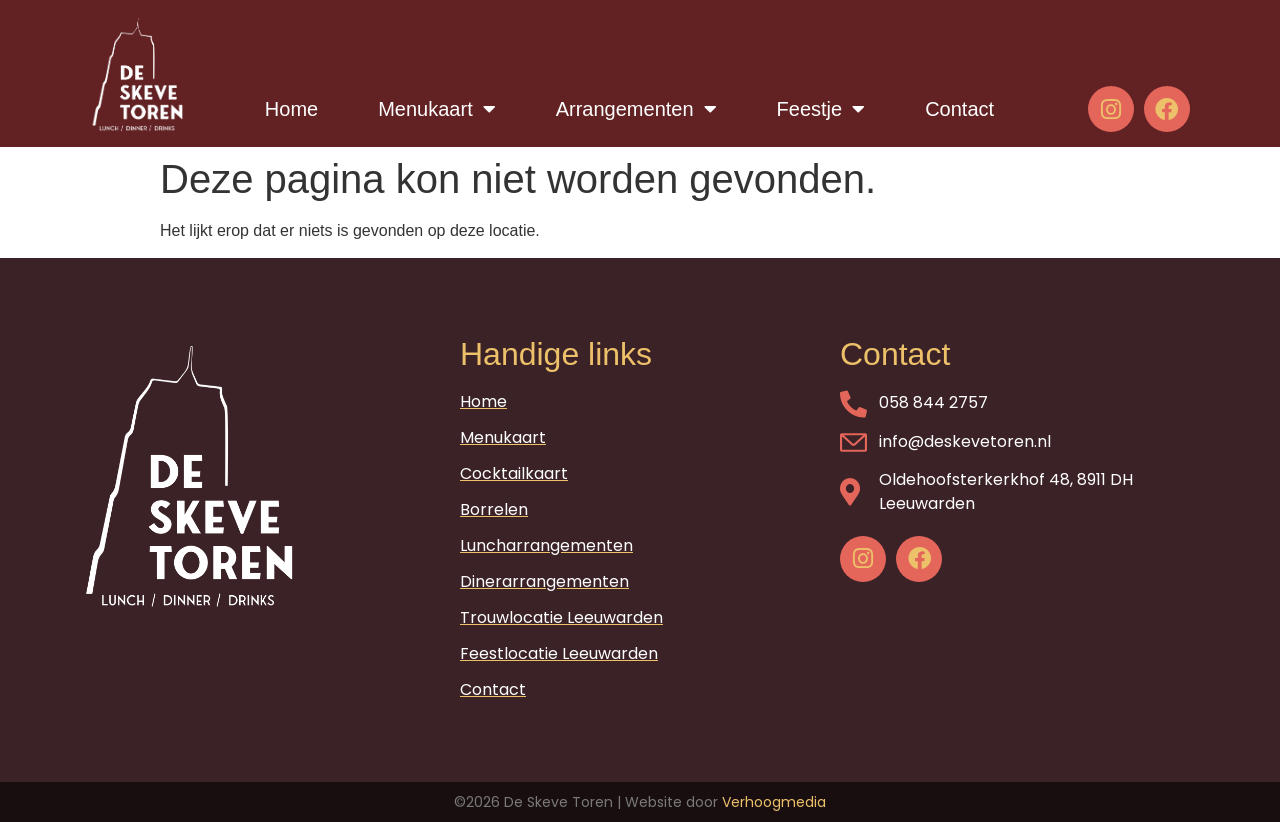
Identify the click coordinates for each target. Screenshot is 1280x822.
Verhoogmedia (774, 802)
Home (291, 109)
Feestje (821, 109)
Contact (959, 109)
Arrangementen (636, 109)
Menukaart (437, 109)
